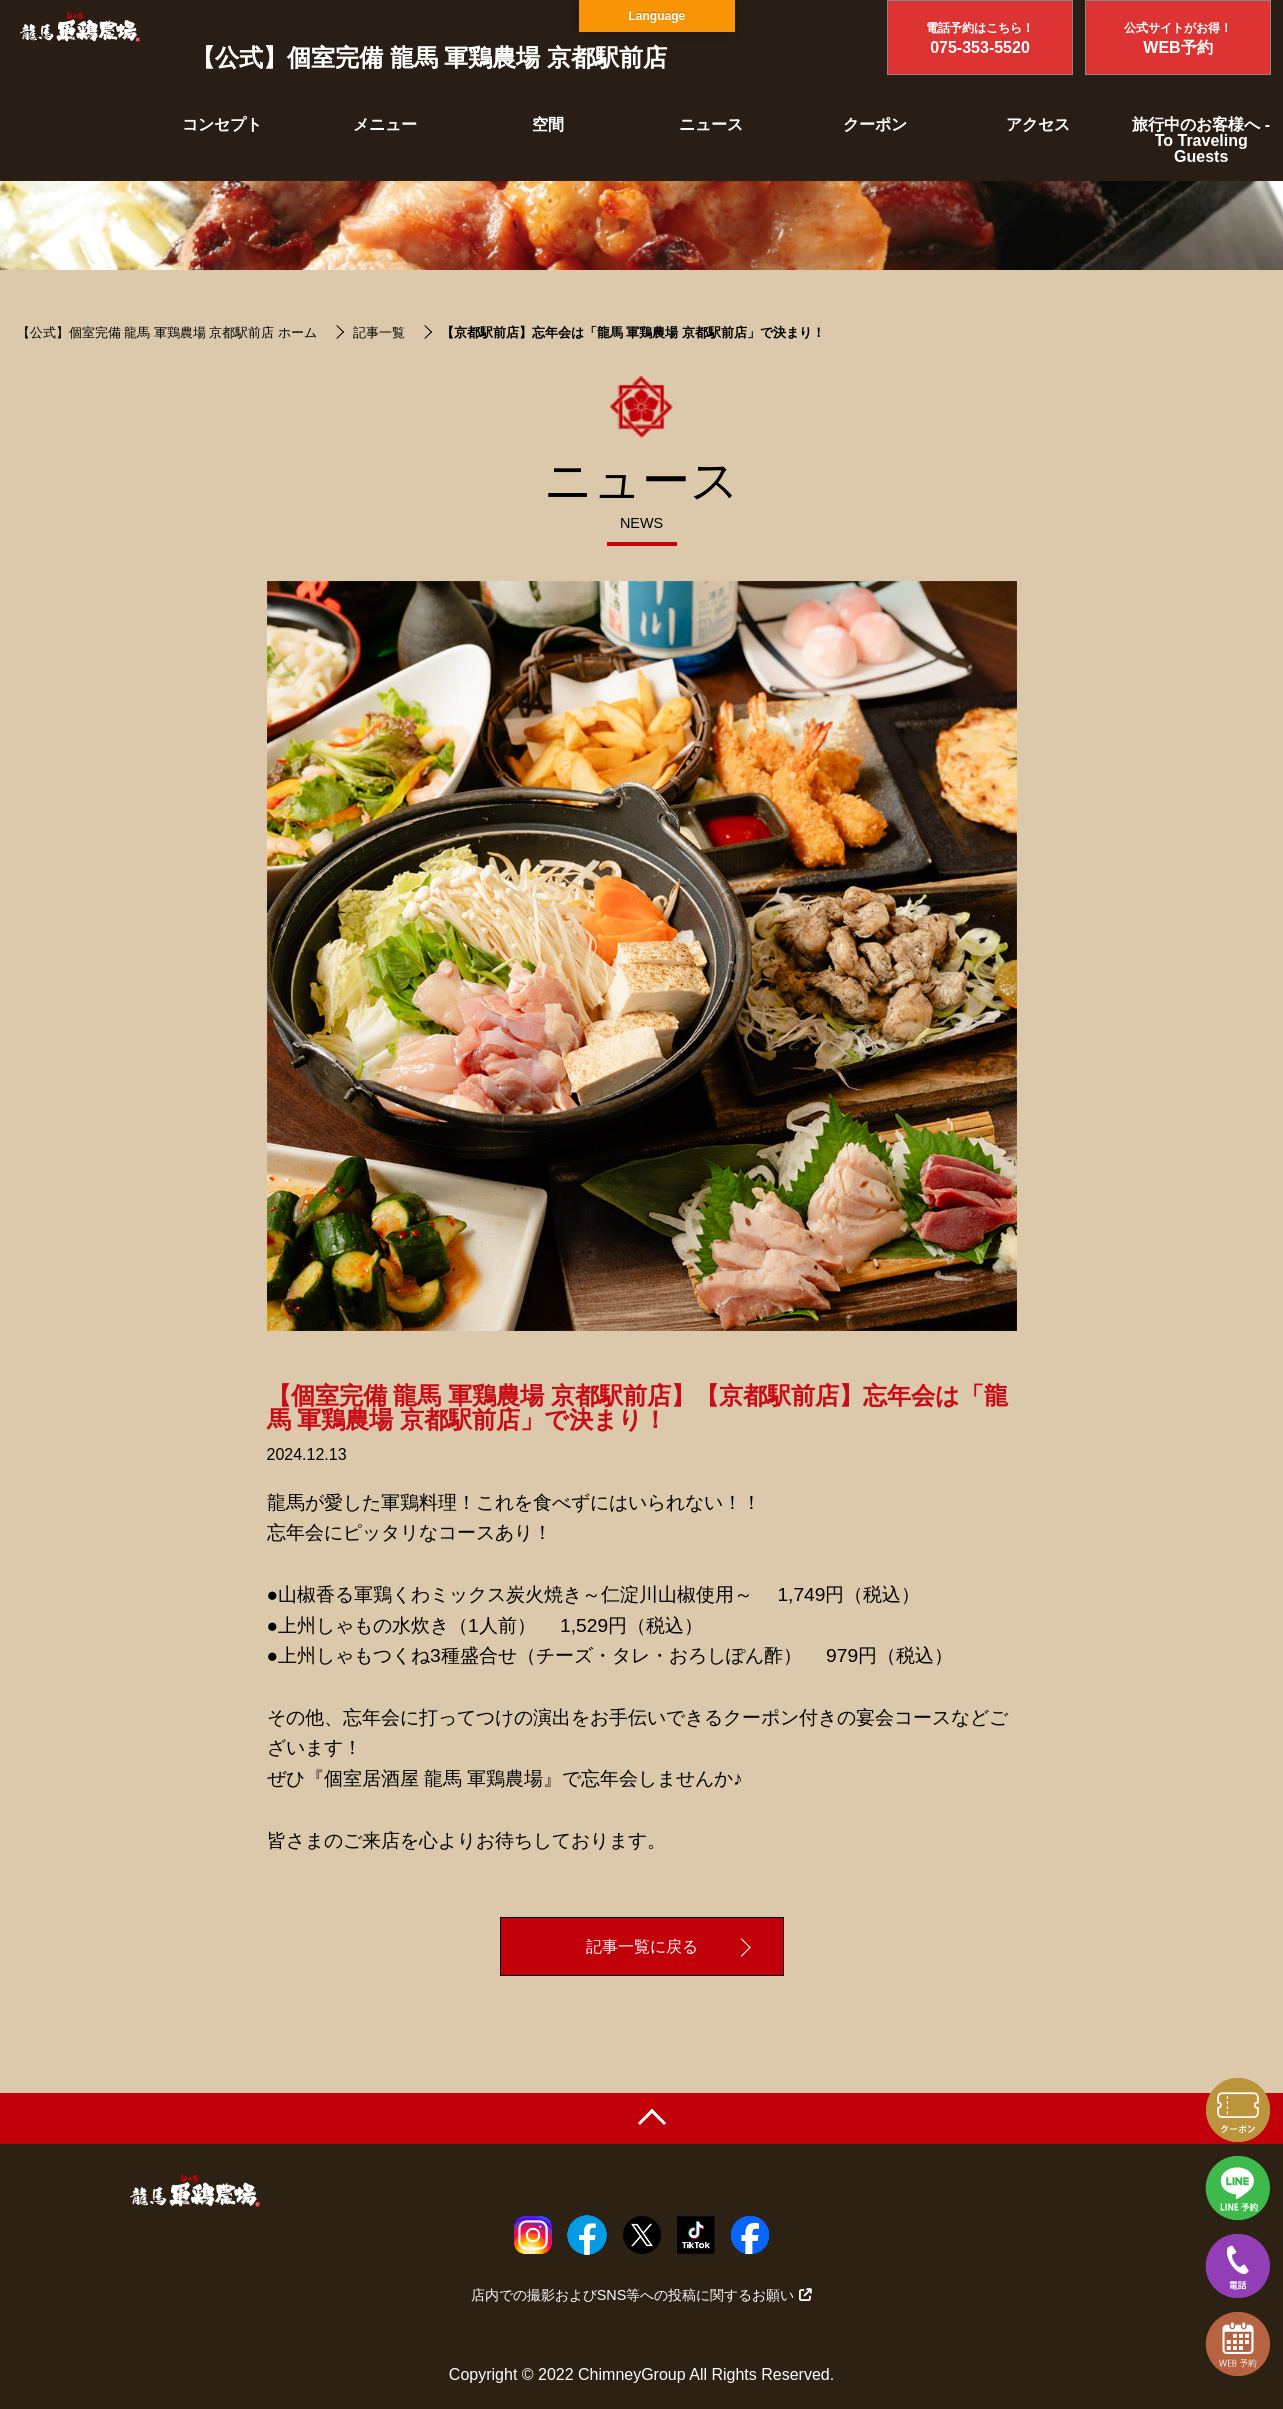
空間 (548, 124)
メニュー (385, 124)
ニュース (711, 124)
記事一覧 (379, 332)
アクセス (1038, 124)
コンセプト (222, 124)
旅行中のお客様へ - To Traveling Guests (1201, 140)
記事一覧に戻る (642, 1946)
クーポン (875, 124)
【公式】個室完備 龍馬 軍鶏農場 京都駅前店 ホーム (167, 332)
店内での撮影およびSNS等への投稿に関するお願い (642, 2295)
